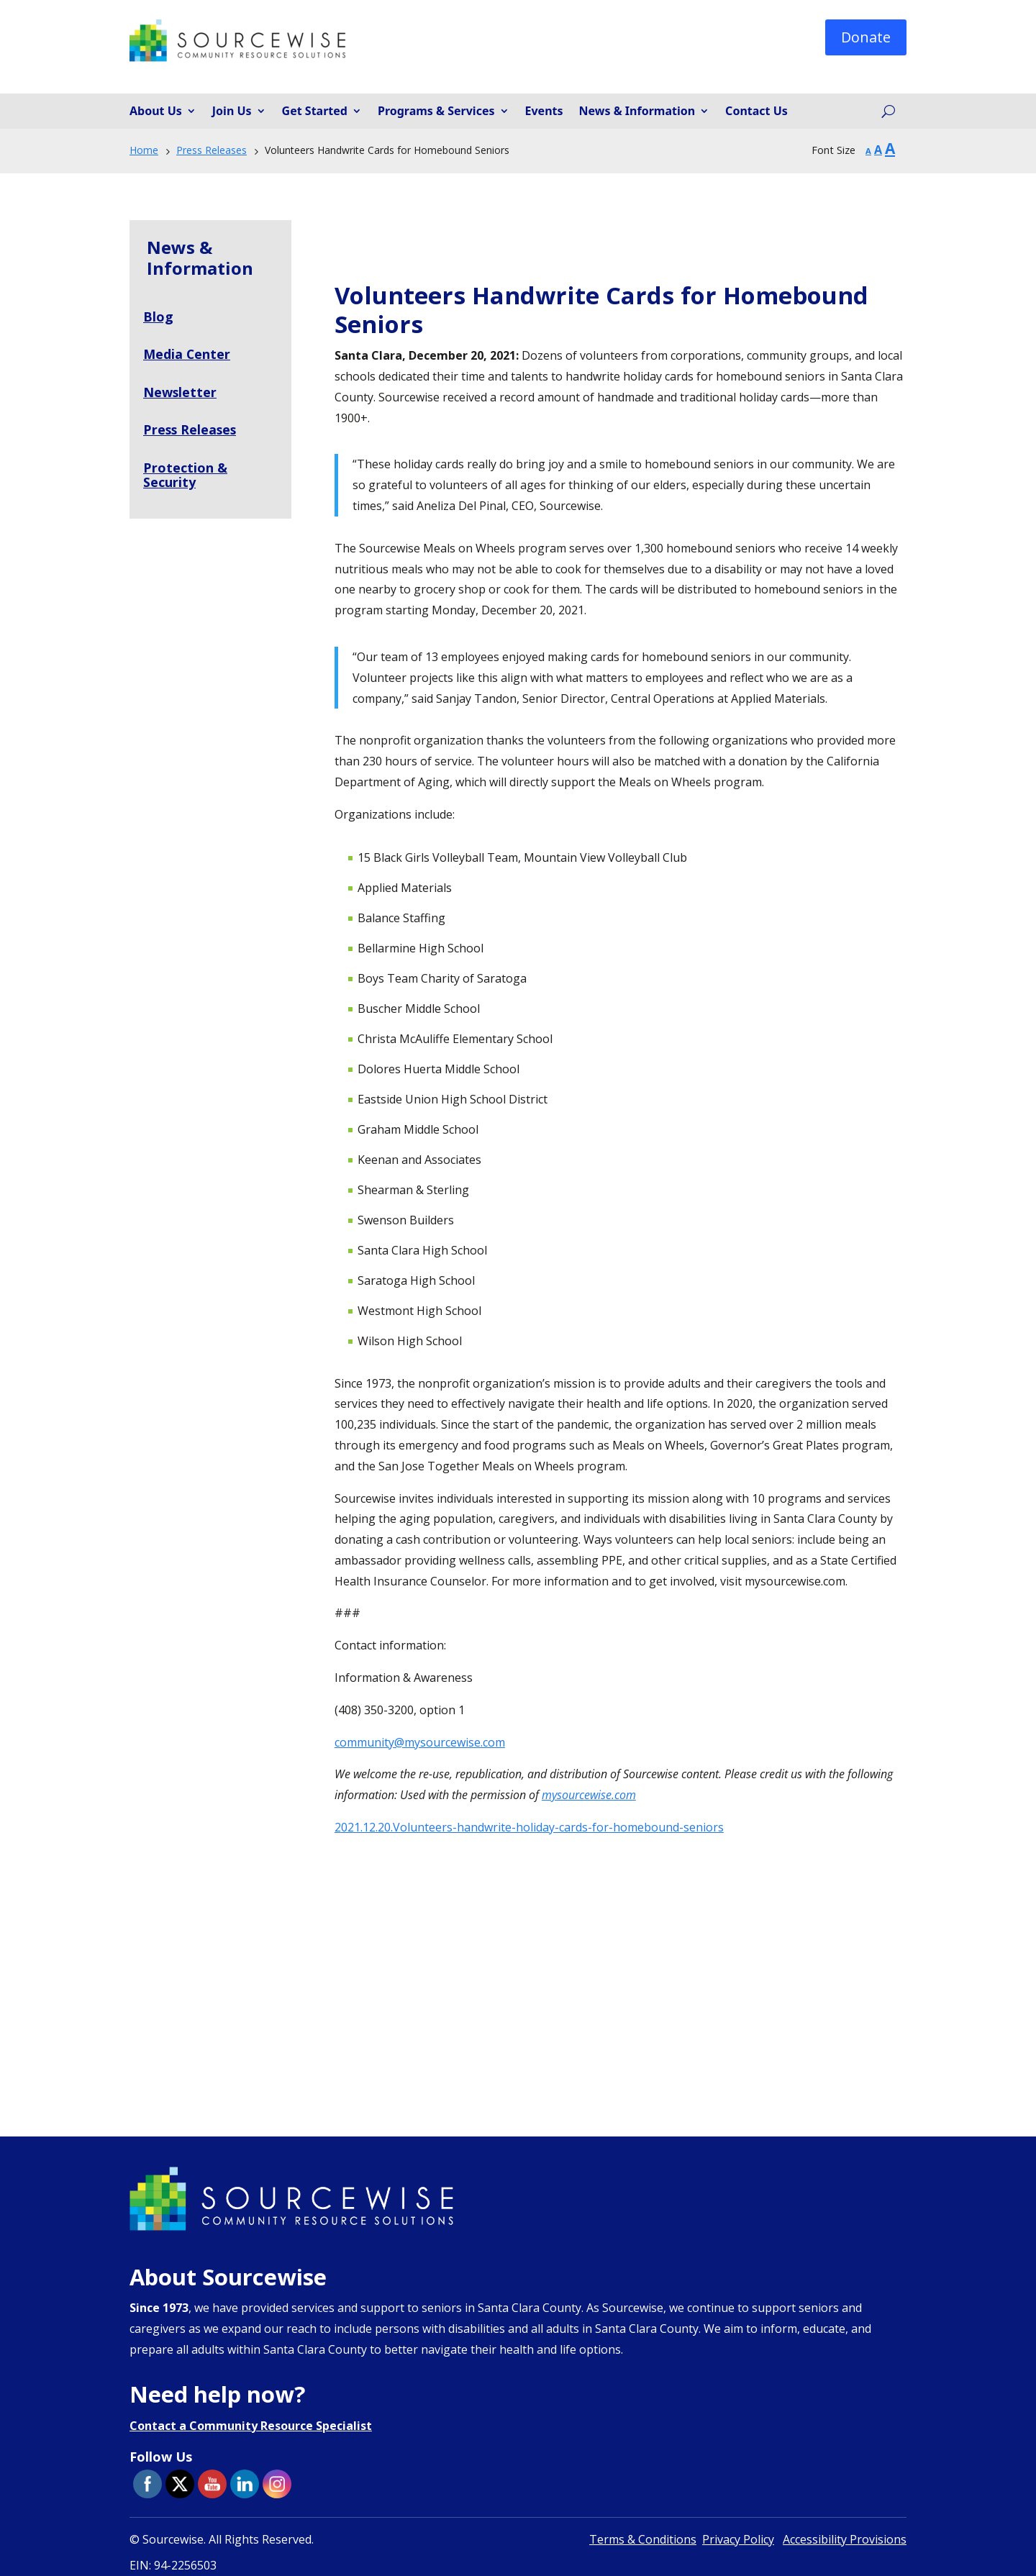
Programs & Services (436, 111)
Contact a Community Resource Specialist (251, 2426)
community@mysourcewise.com (420, 1742)
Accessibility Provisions (844, 2539)
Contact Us (756, 111)
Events (544, 111)
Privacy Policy (738, 2539)
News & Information (637, 111)
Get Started (314, 111)
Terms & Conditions (642, 2539)
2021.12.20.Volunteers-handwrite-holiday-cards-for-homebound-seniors (529, 1827)
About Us (156, 111)
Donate (866, 37)
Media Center (187, 354)
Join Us (232, 111)
